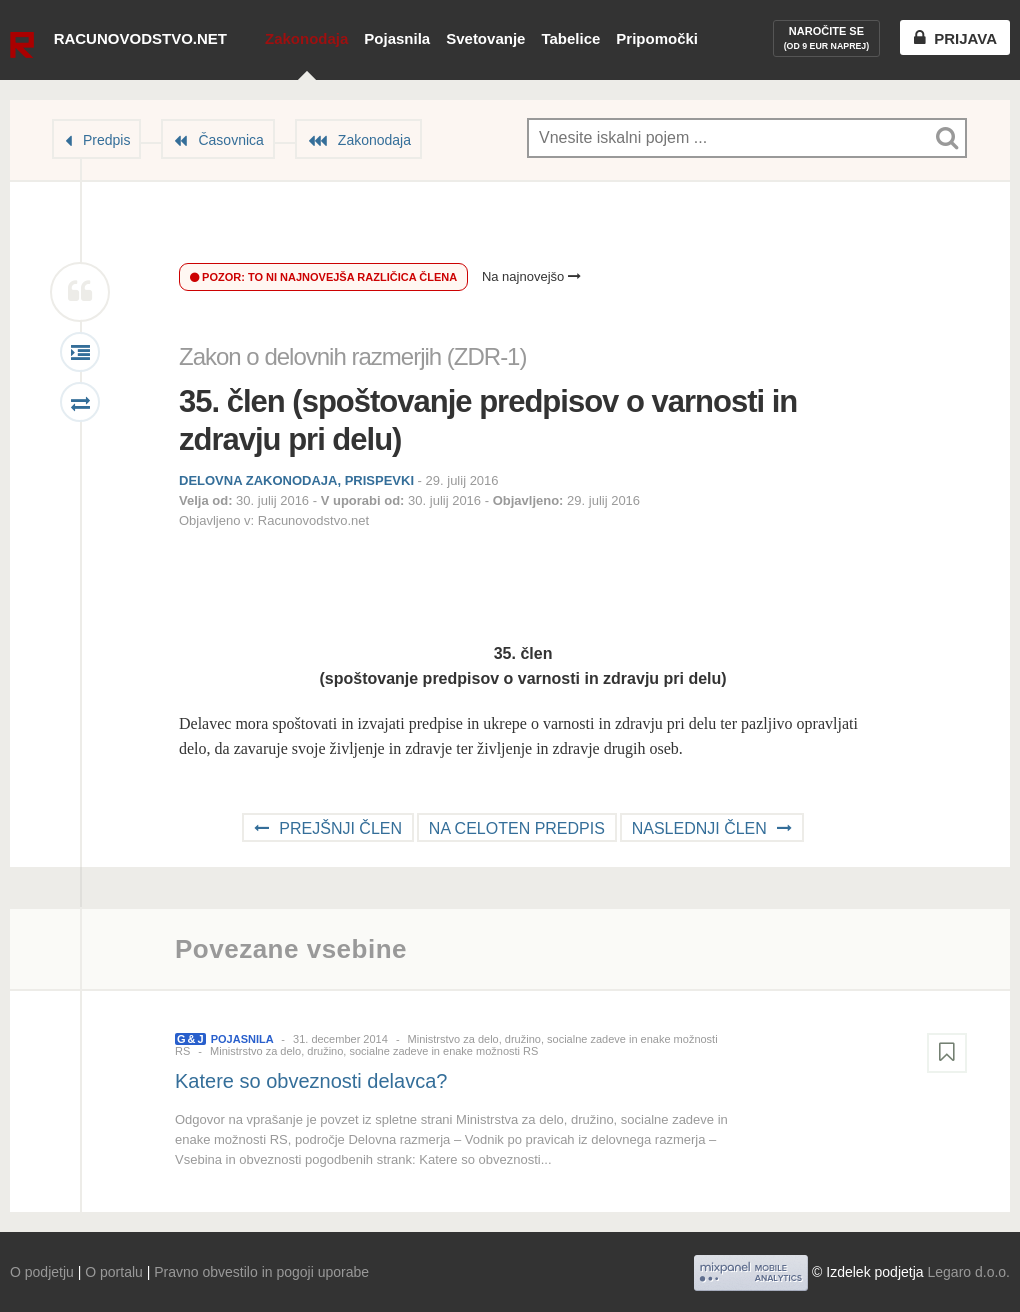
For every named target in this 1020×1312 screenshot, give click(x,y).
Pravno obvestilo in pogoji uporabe (261, 1272)
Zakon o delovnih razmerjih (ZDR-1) (352, 356)
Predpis (106, 140)
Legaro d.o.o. (968, 1272)
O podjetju (42, 1272)
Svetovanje (485, 38)
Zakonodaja (306, 38)
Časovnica (230, 140)
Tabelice (570, 38)
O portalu (114, 1272)
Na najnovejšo (531, 276)
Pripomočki (657, 38)
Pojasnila (397, 38)
